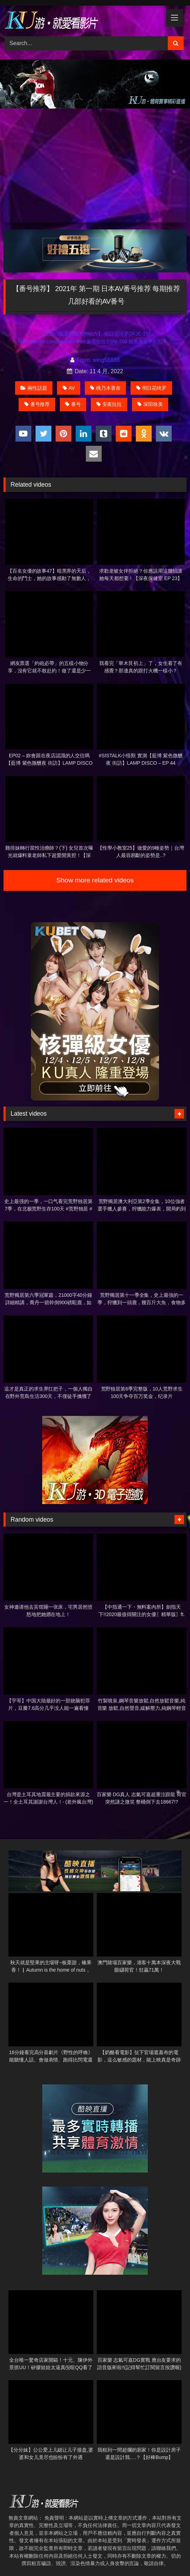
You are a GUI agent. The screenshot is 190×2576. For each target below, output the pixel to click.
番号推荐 (37, 404)
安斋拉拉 (109, 404)
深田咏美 (150, 404)
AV (69, 388)
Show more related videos (95, 880)
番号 (73, 404)
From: (81, 360)
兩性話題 (33, 388)
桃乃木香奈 (105, 388)
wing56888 (106, 360)
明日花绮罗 (151, 388)
